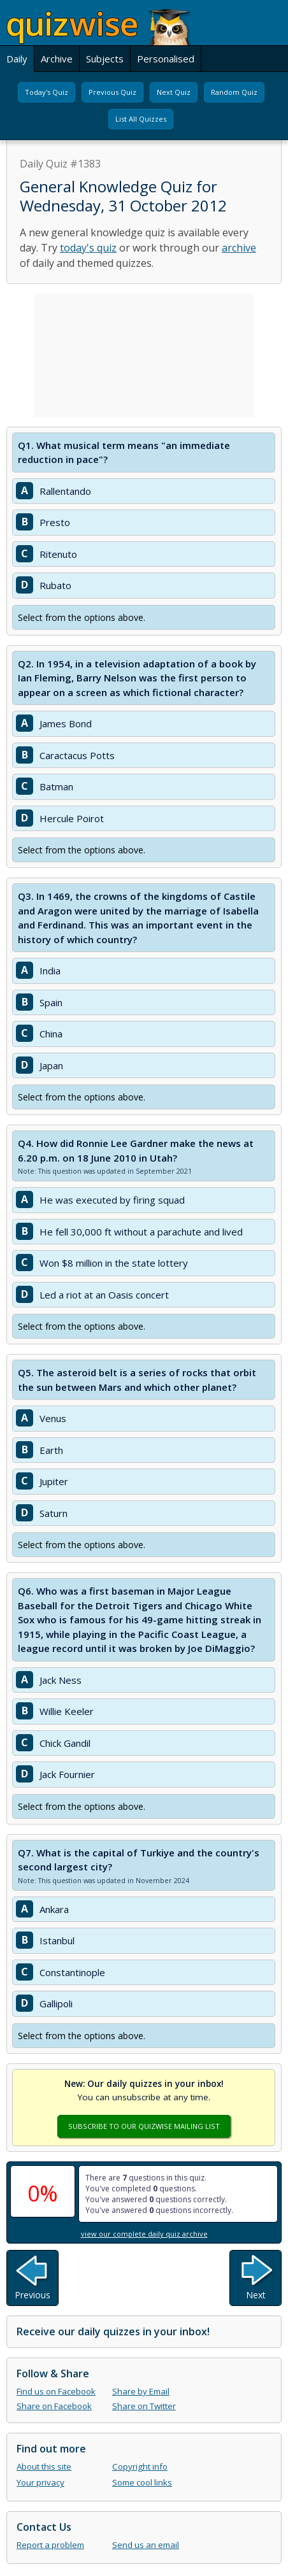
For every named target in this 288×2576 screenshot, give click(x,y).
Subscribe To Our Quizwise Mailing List (144, 2126)
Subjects (105, 58)
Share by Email (140, 2391)
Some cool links (142, 2482)
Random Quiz (234, 92)
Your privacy (40, 2482)
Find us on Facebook (56, 2391)
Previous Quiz (112, 92)
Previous (32, 2295)
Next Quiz (174, 92)
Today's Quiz (46, 92)
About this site (44, 2466)
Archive (57, 58)
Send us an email (145, 2545)
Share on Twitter (144, 2406)
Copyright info (140, 2466)
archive (239, 248)
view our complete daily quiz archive (144, 2233)
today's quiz (88, 248)
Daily (16, 58)
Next (256, 2295)
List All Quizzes (140, 119)
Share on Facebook (54, 2406)
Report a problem (50, 2545)
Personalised (165, 58)
